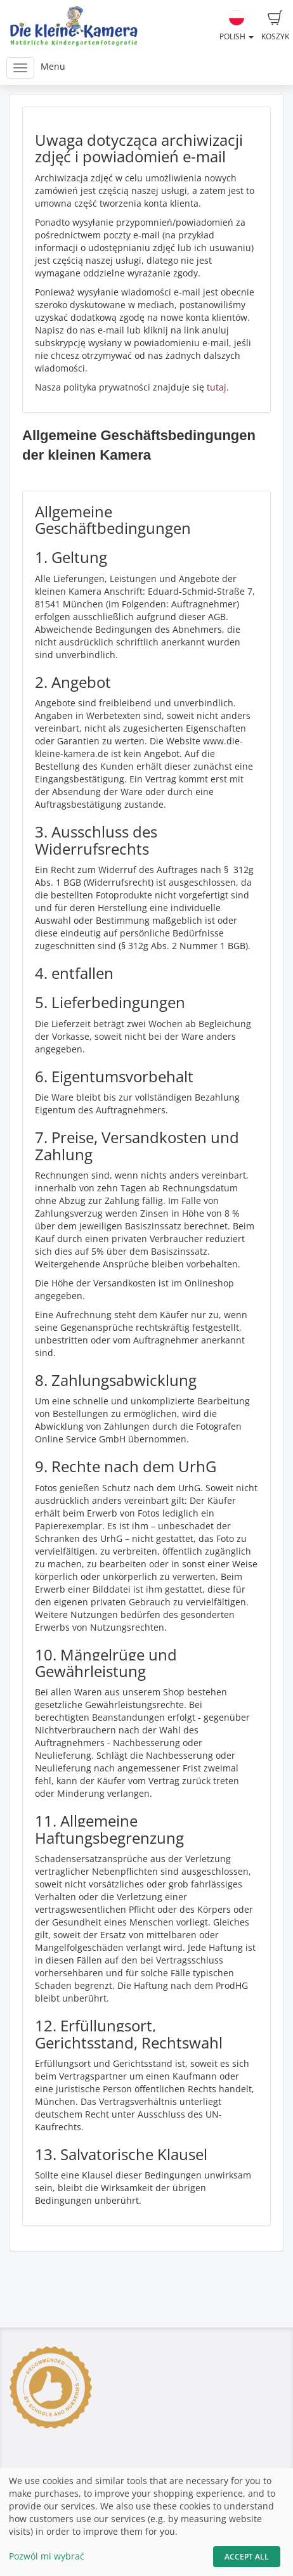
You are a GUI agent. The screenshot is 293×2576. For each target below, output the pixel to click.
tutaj (216, 387)
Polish (236, 26)
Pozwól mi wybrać (46, 2556)
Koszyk (275, 26)
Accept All (247, 2556)
